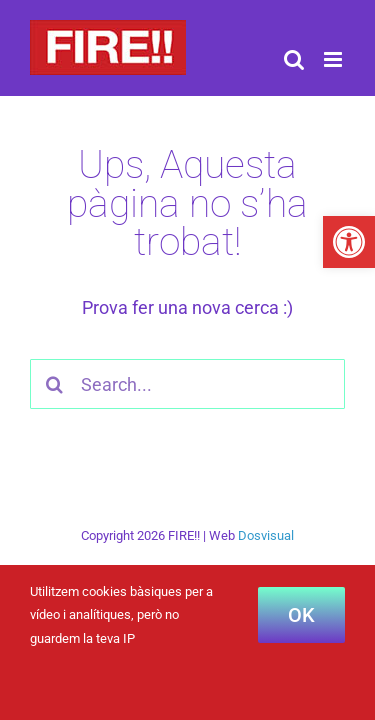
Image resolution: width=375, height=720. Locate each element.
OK (301, 615)
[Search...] (187, 384)
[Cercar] (55, 384)
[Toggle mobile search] (294, 59)
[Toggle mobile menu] (334, 59)
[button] (349, 242)
